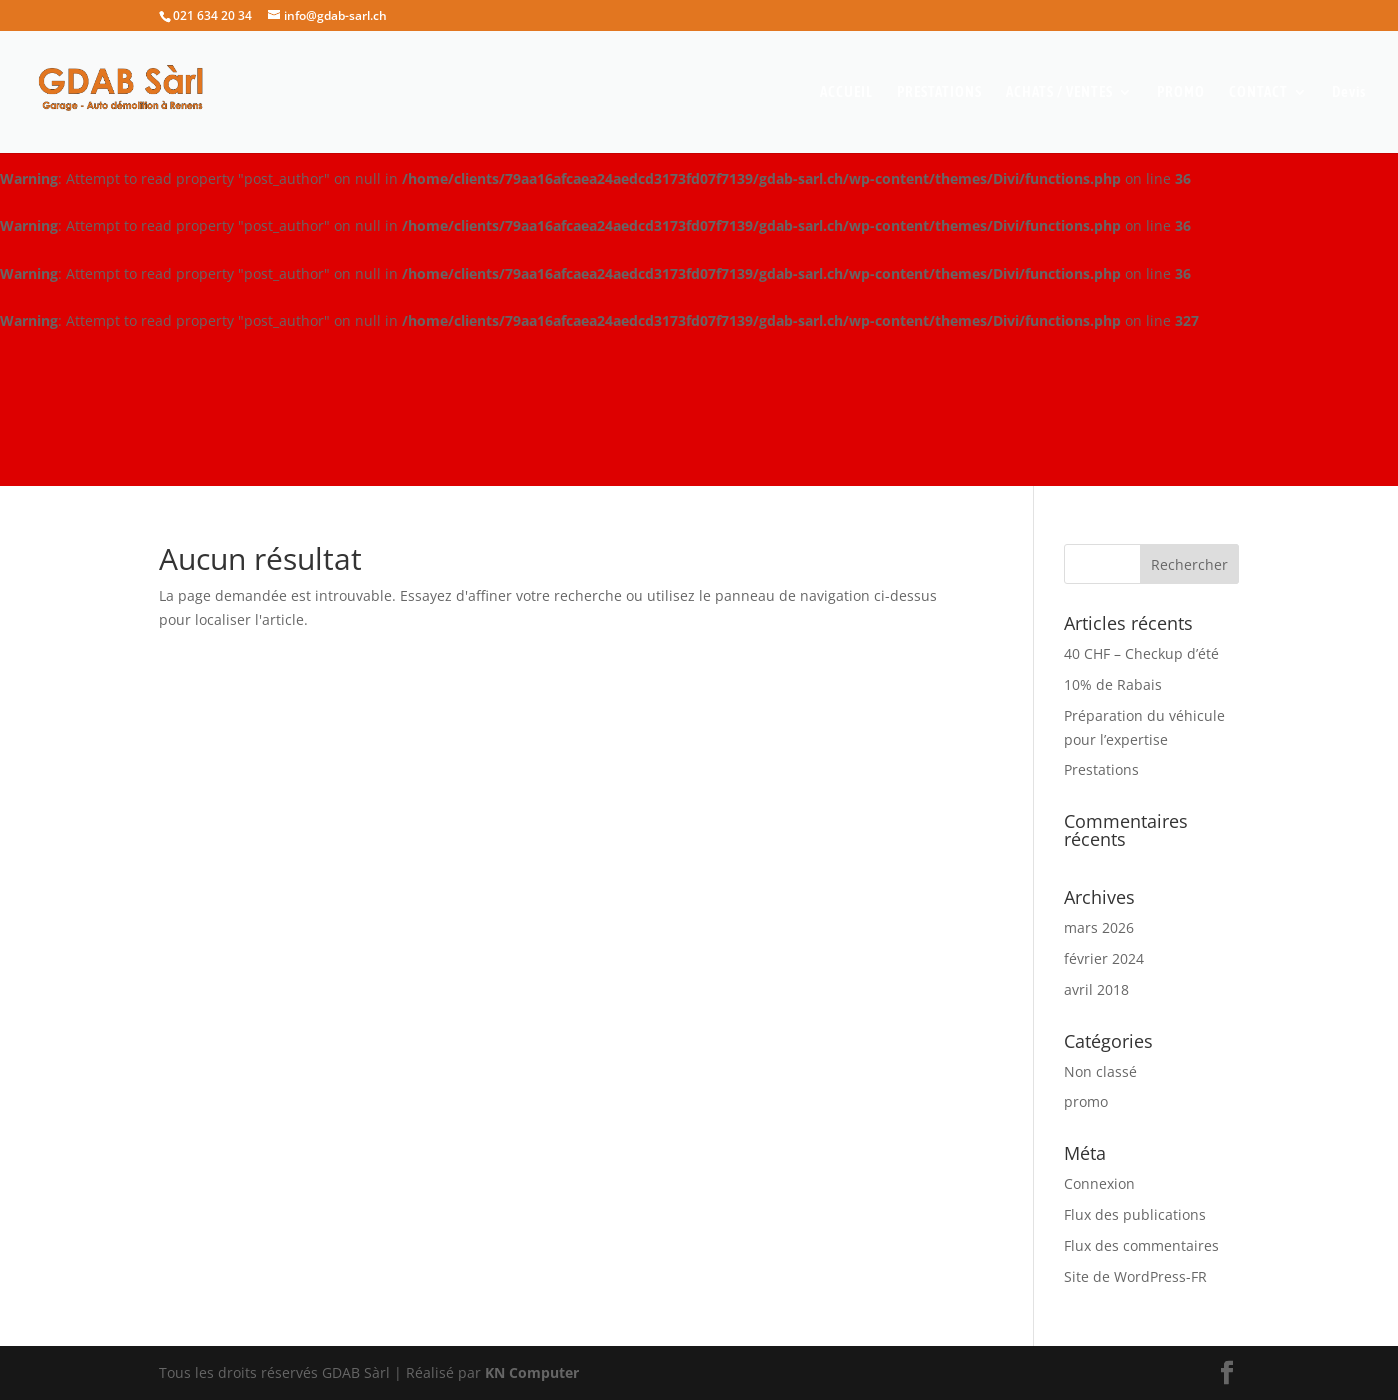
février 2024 (1104, 958)
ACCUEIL (846, 92)
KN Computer (532, 1372)
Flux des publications (1135, 1214)
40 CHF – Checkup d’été (1141, 653)
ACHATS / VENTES (1059, 92)
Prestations (1101, 769)
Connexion (1099, 1183)
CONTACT (1258, 92)
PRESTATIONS (939, 92)
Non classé (1100, 1071)
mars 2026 (1099, 927)
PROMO (1181, 92)
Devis (1349, 92)
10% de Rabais (1113, 684)
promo (1086, 1101)
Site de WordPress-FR (1135, 1276)
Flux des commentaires (1141, 1245)
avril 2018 (1096, 989)
